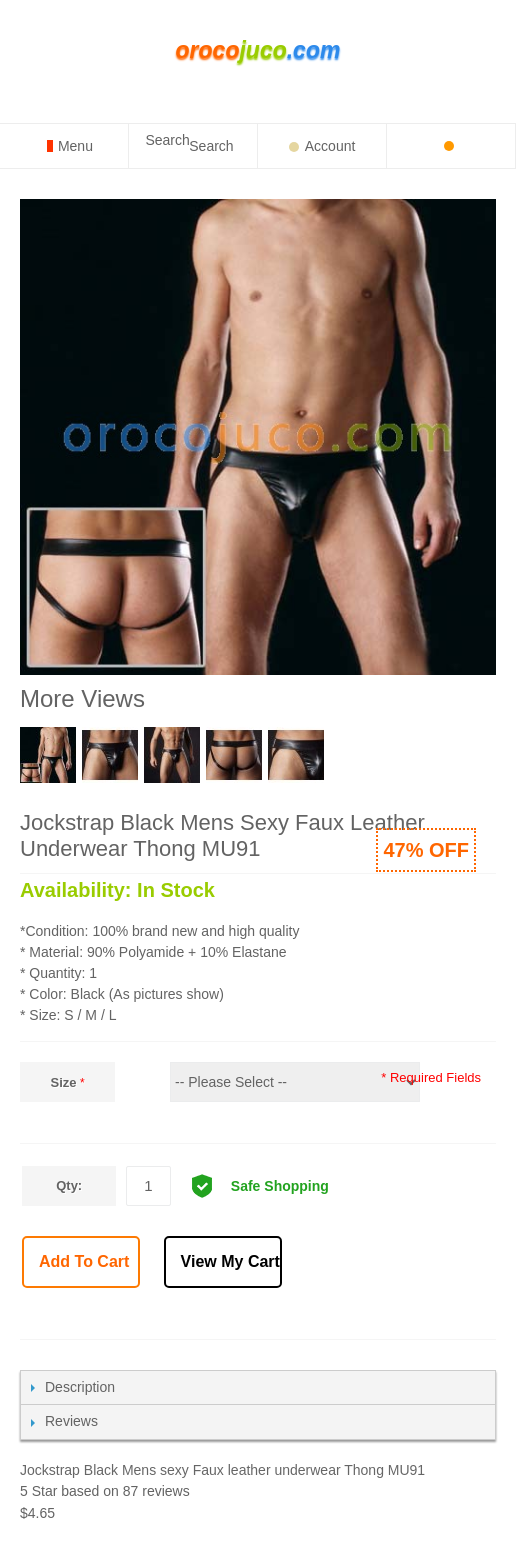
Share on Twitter (366, 1317)
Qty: (69, 1185)
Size (64, 1082)
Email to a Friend (278, 1317)
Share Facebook (322, 1317)
